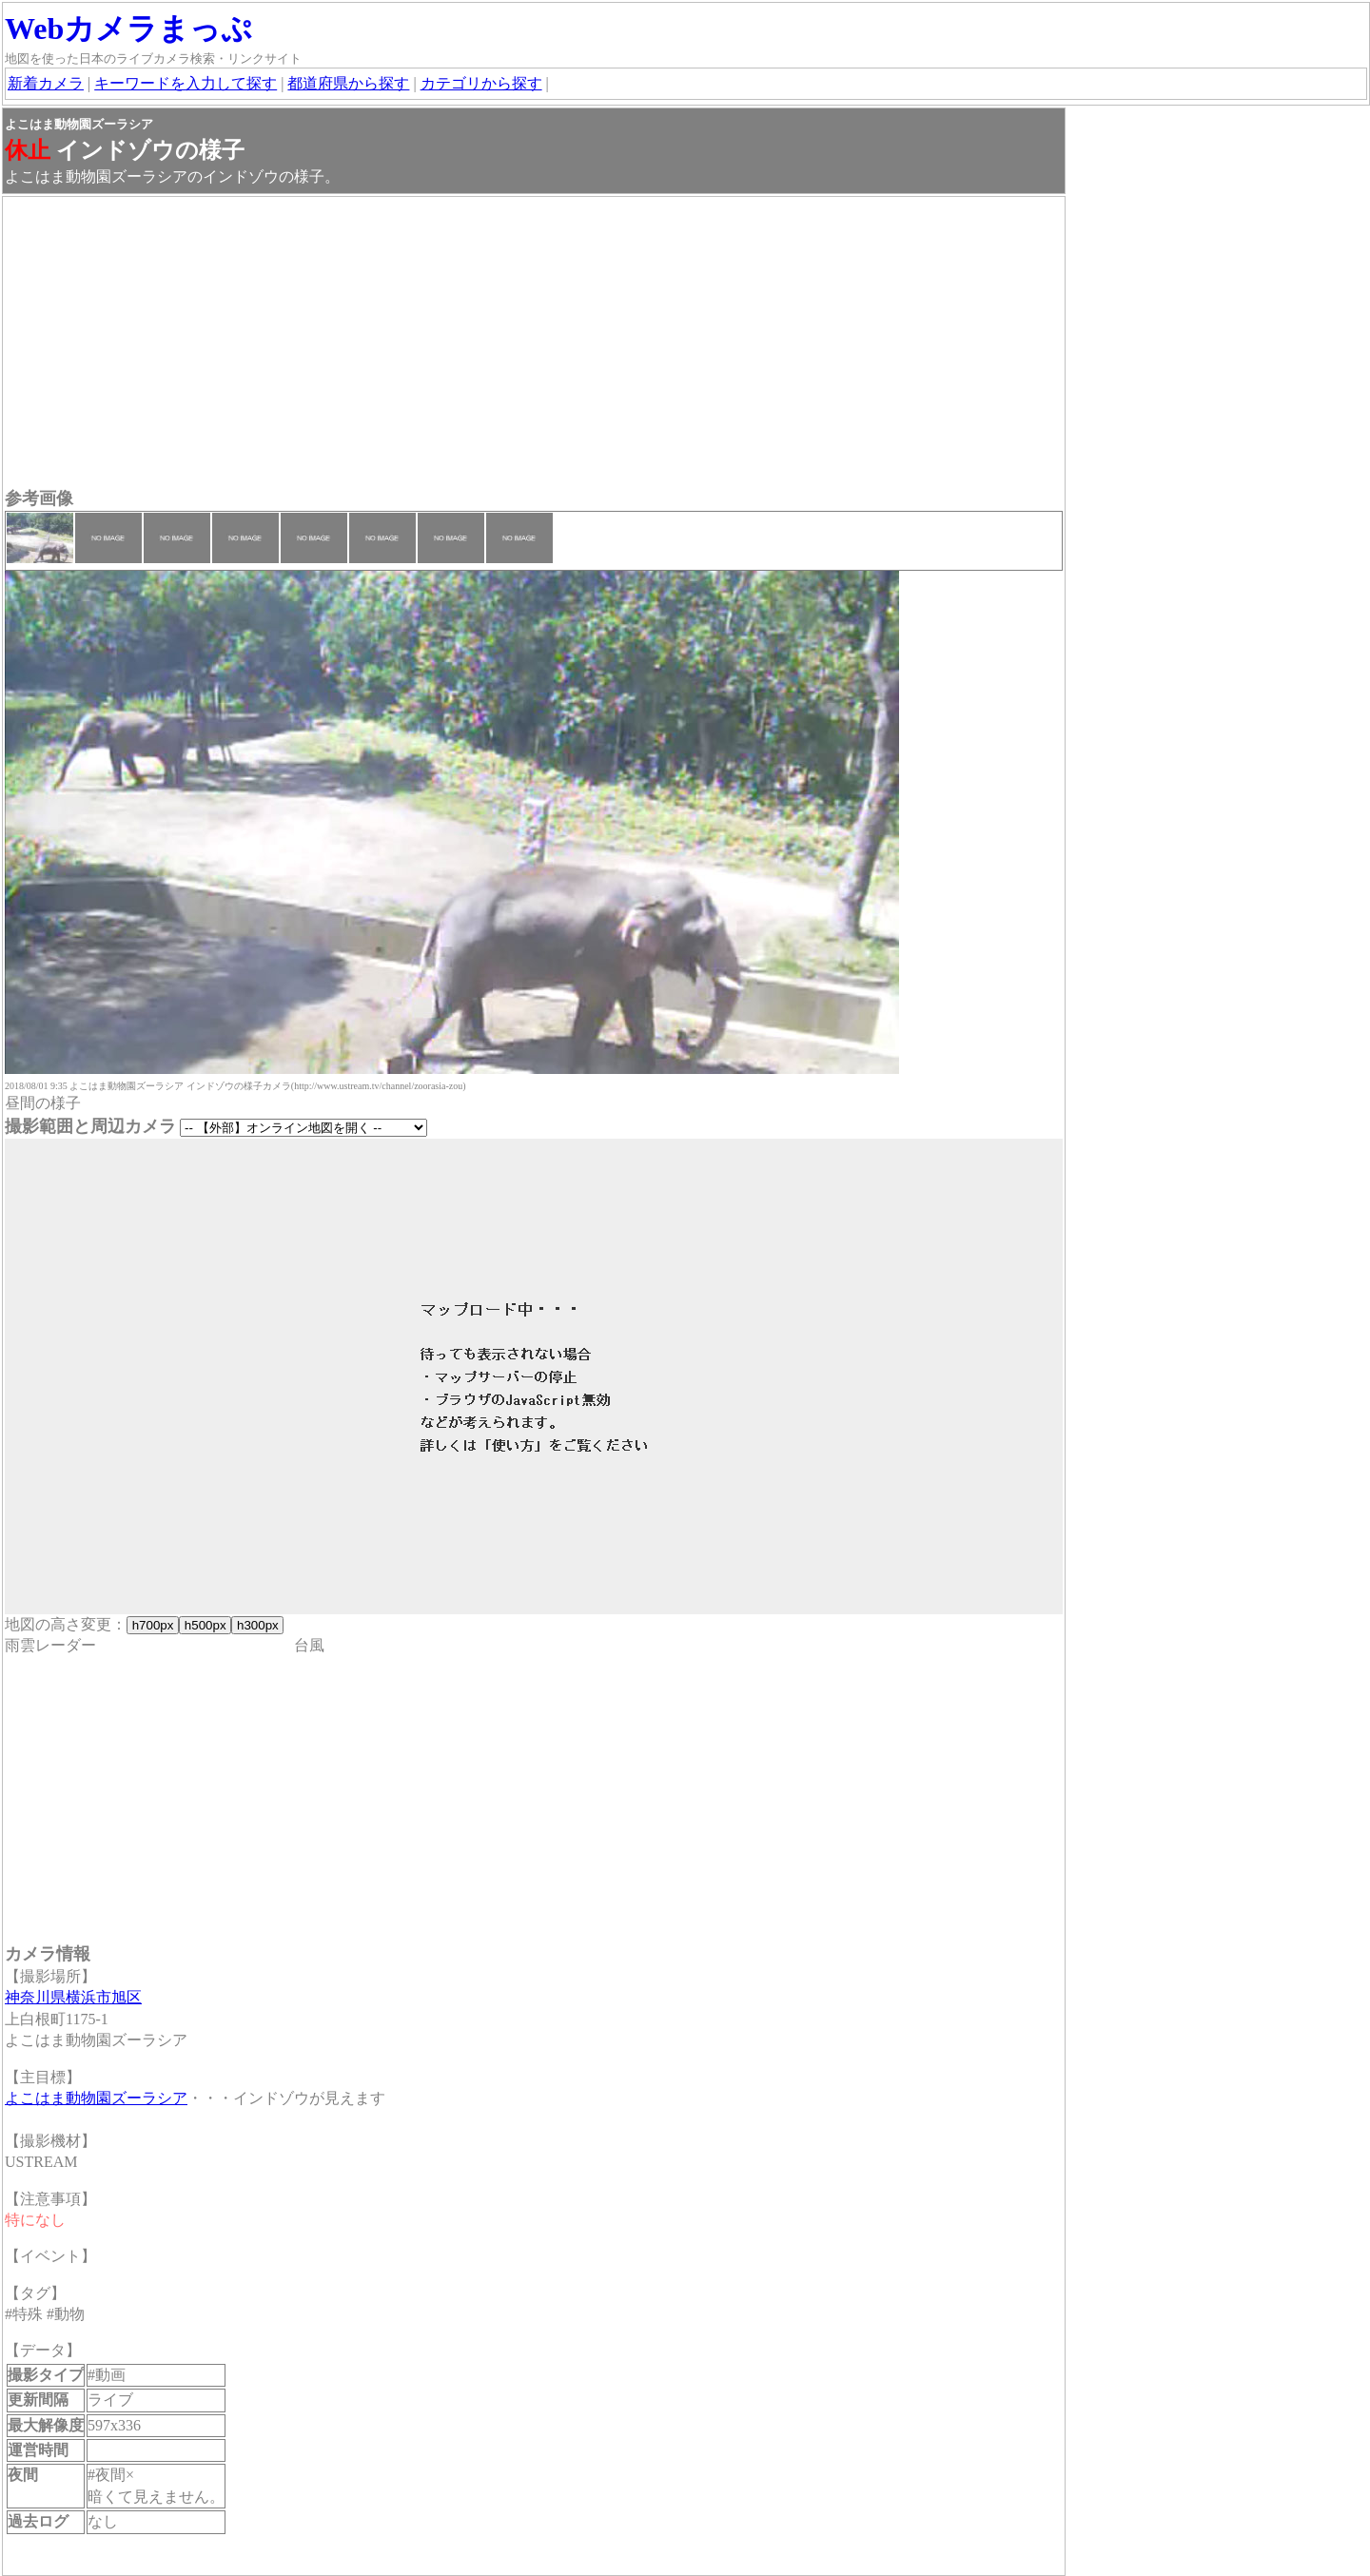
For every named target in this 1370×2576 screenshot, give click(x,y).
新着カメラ (46, 83)
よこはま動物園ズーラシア (96, 2098)
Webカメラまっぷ (128, 28)
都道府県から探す (348, 83)
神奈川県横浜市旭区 (73, 1997)
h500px (205, 1625)
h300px (257, 1625)
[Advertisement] (534, 344)
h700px (152, 1625)
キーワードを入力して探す (185, 83)
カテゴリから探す (481, 83)
